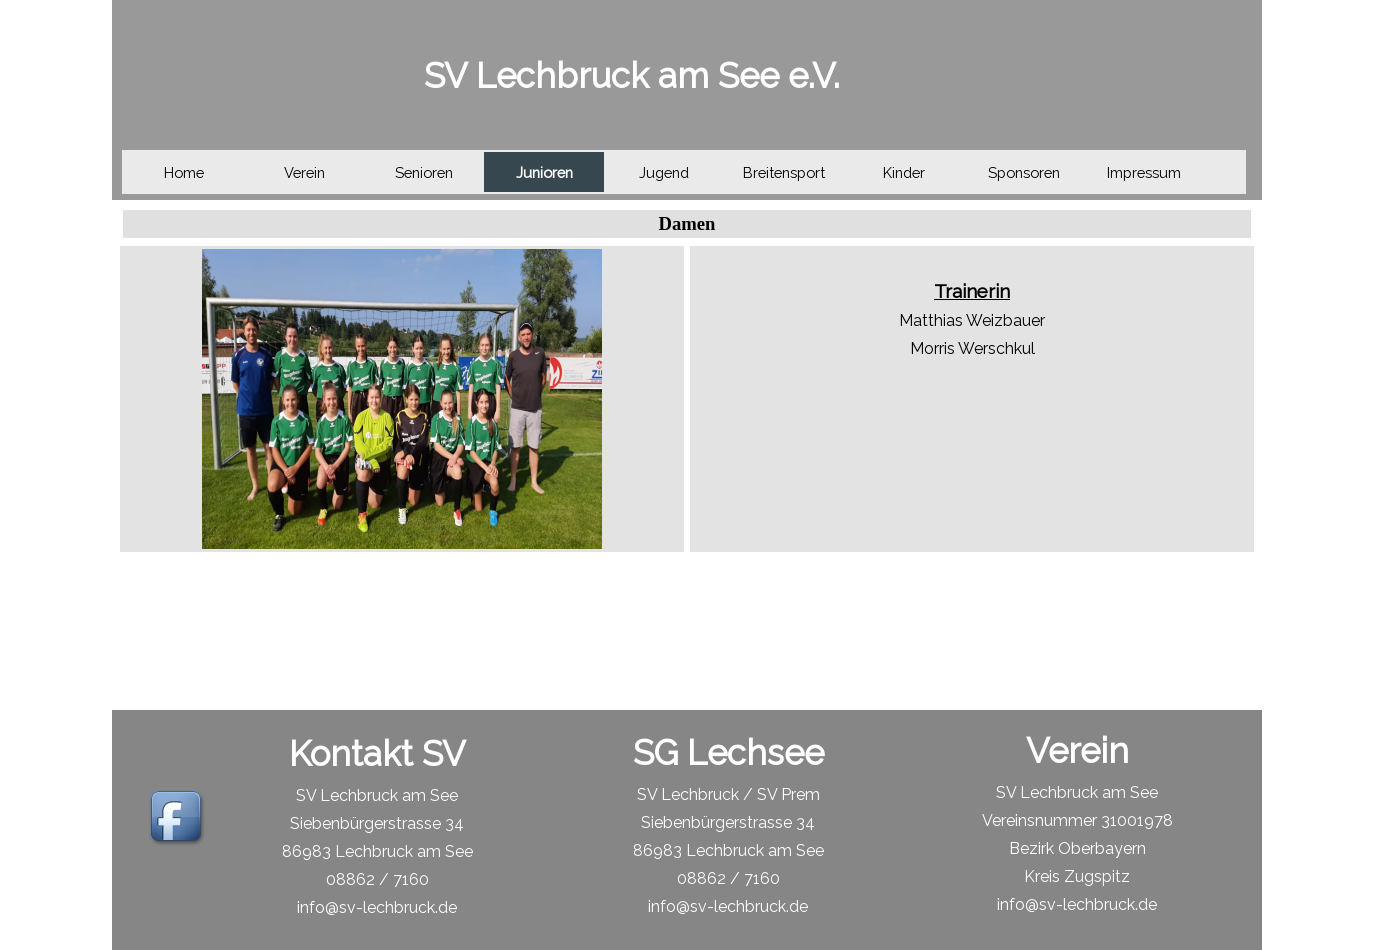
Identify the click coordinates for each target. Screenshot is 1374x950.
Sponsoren (1024, 172)
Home (184, 172)
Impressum (1144, 172)
